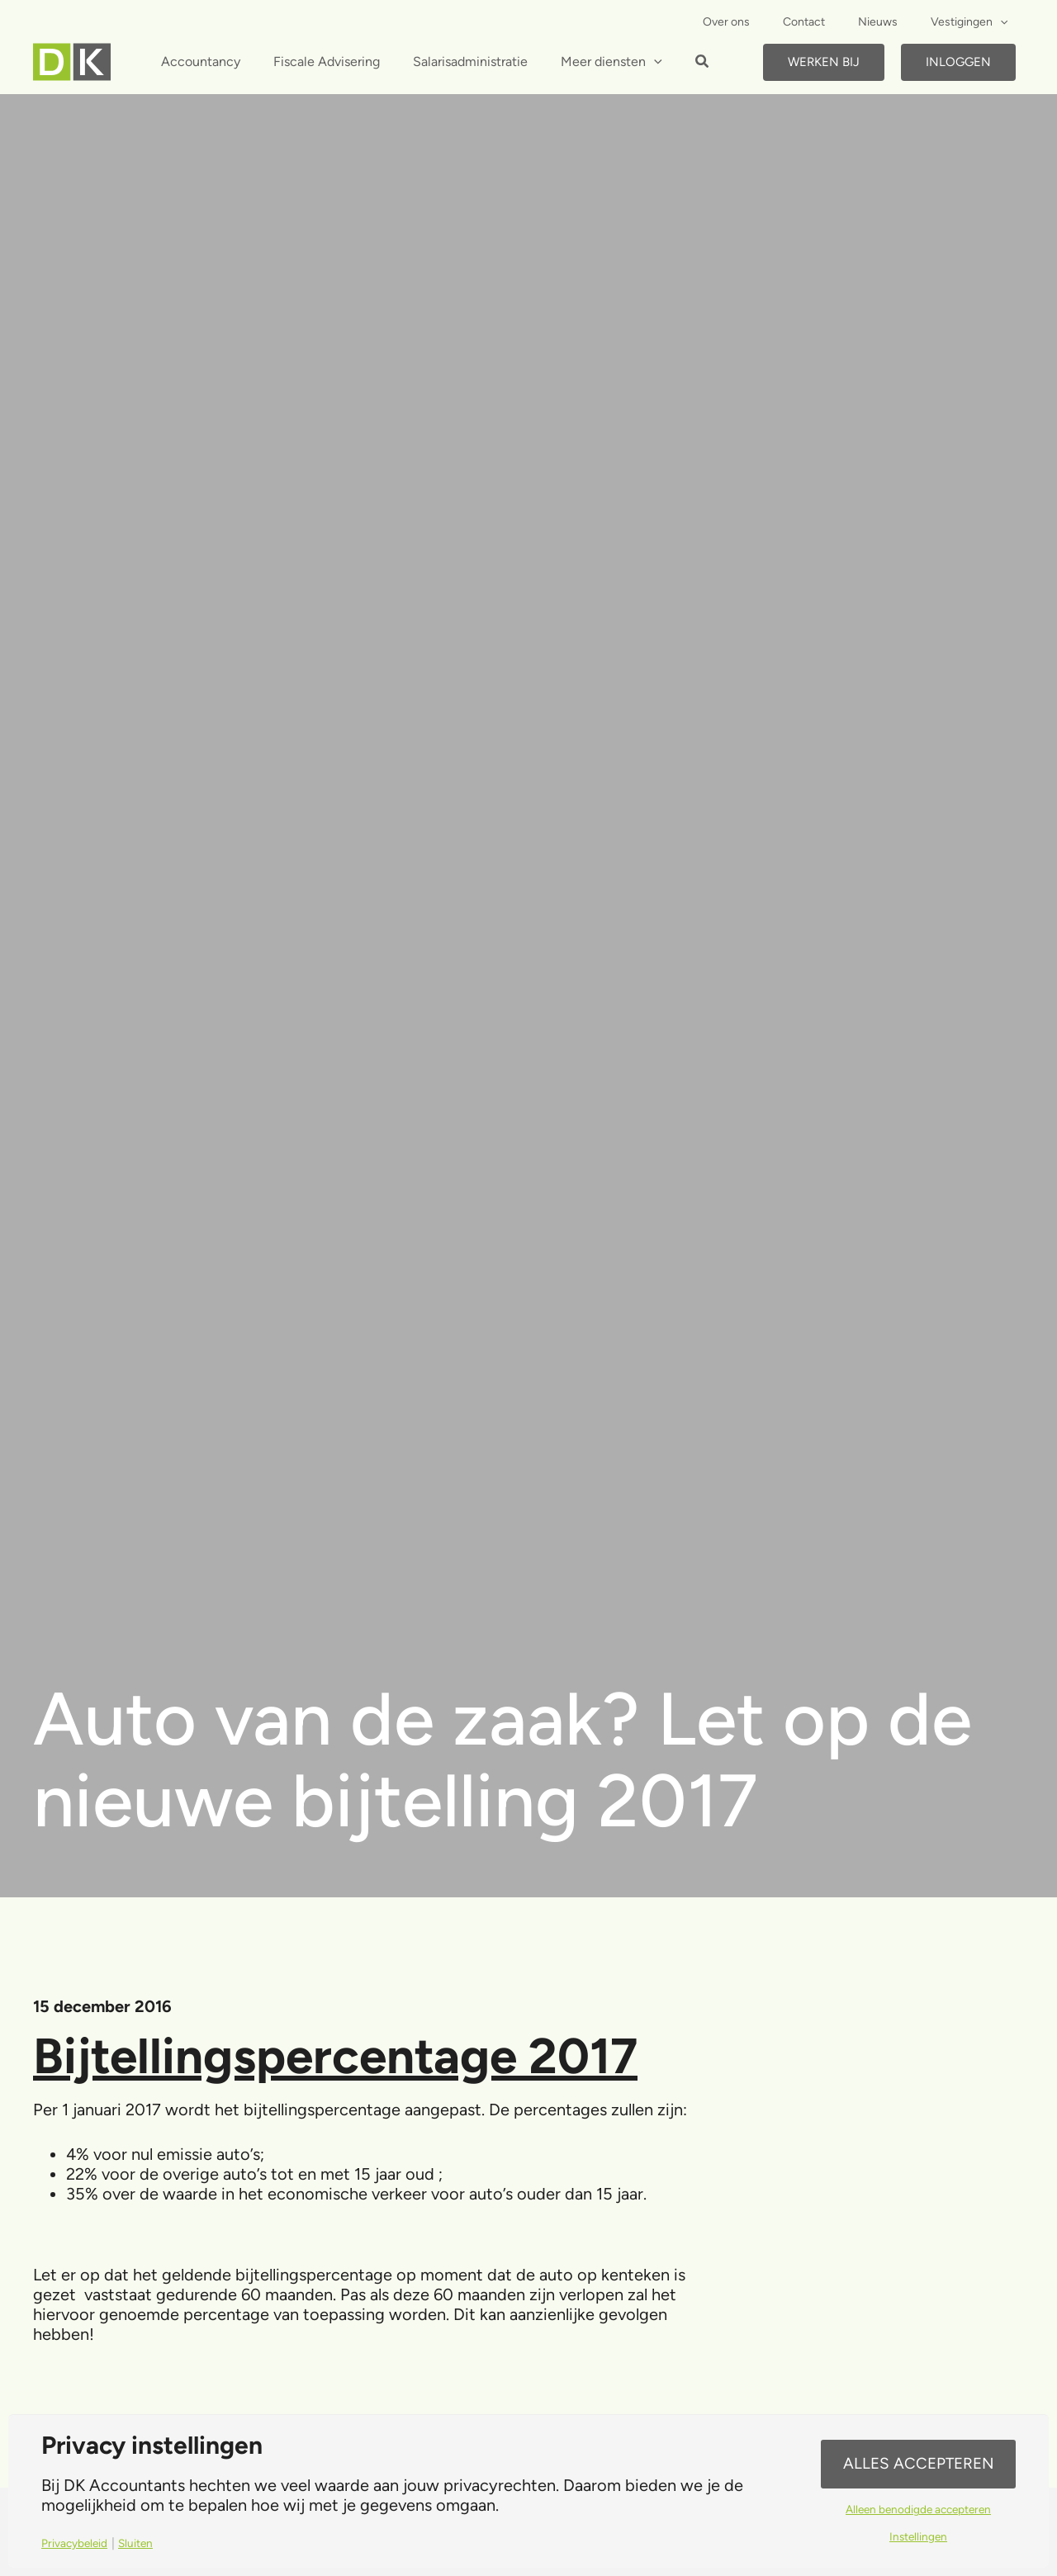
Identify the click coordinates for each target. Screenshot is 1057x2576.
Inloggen (958, 61)
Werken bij (824, 61)
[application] (1005, 22)
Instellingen (919, 2539)
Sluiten (144, 2543)
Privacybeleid (78, 2543)
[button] (676, 63)
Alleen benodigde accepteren (918, 2510)
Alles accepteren (918, 2463)
